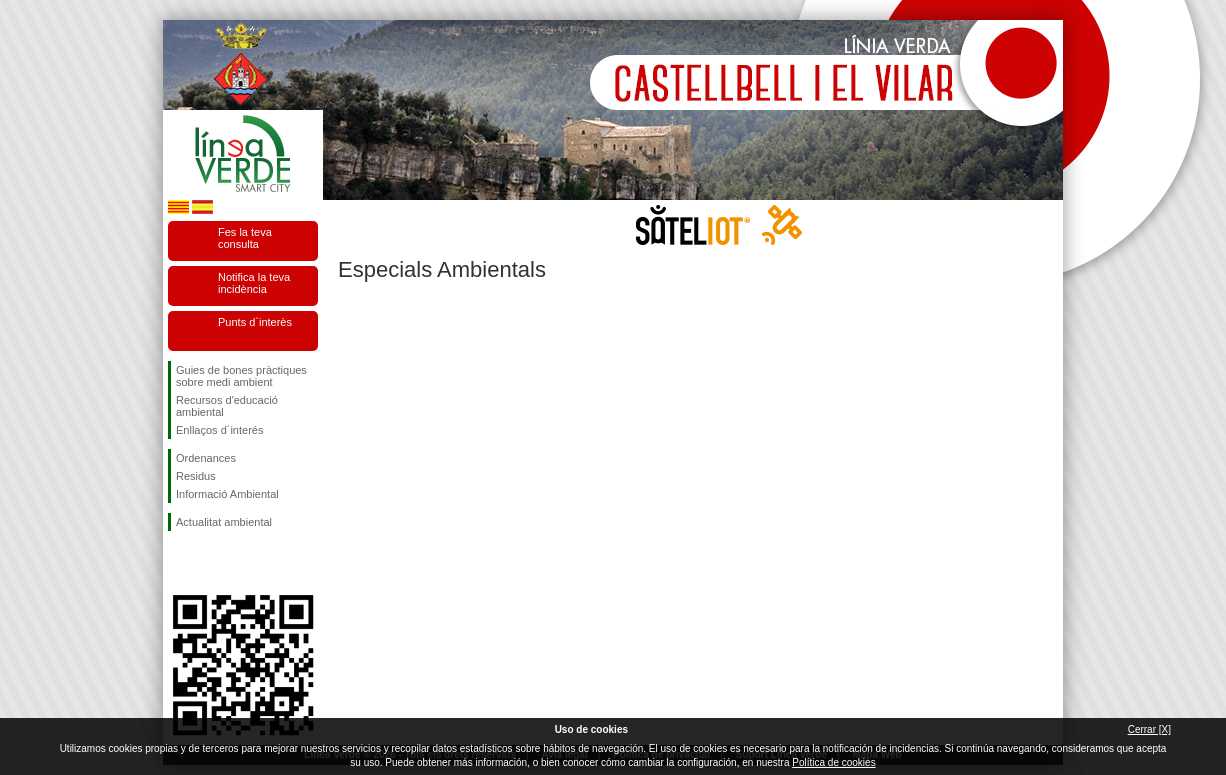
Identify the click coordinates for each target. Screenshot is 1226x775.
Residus (196, 476)
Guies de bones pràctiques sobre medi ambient (241, 376)
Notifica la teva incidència (254, 283)
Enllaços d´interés (219, 430)
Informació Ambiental (227, 494)
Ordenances (206, 458)
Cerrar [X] (1149, 729)
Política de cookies (833, 762)
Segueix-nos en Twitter (213, 563)
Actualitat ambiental (224, 522)
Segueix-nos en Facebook (180, 563)
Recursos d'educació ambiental (227, 406)
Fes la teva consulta (245, 238)
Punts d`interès (255, 322)
